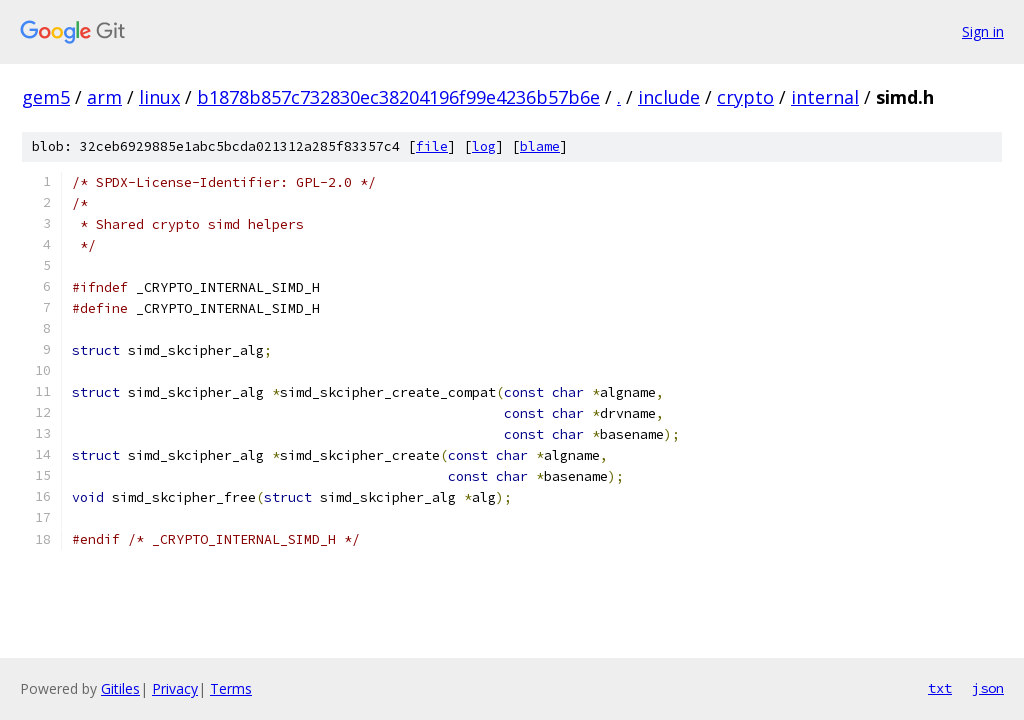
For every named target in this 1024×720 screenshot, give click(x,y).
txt (940, 688)
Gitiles (120, 688)
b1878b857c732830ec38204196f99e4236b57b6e (398, 97)
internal (825, 97)
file (432, 146)
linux (159, 97)
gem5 (46, 97)
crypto (745, 97)
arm (104, 97)
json (988, 688)
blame (540, 146)
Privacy (175, 688)
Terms (231, 688)
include (669, 97)
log (484, 146)
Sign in (983, 31)
